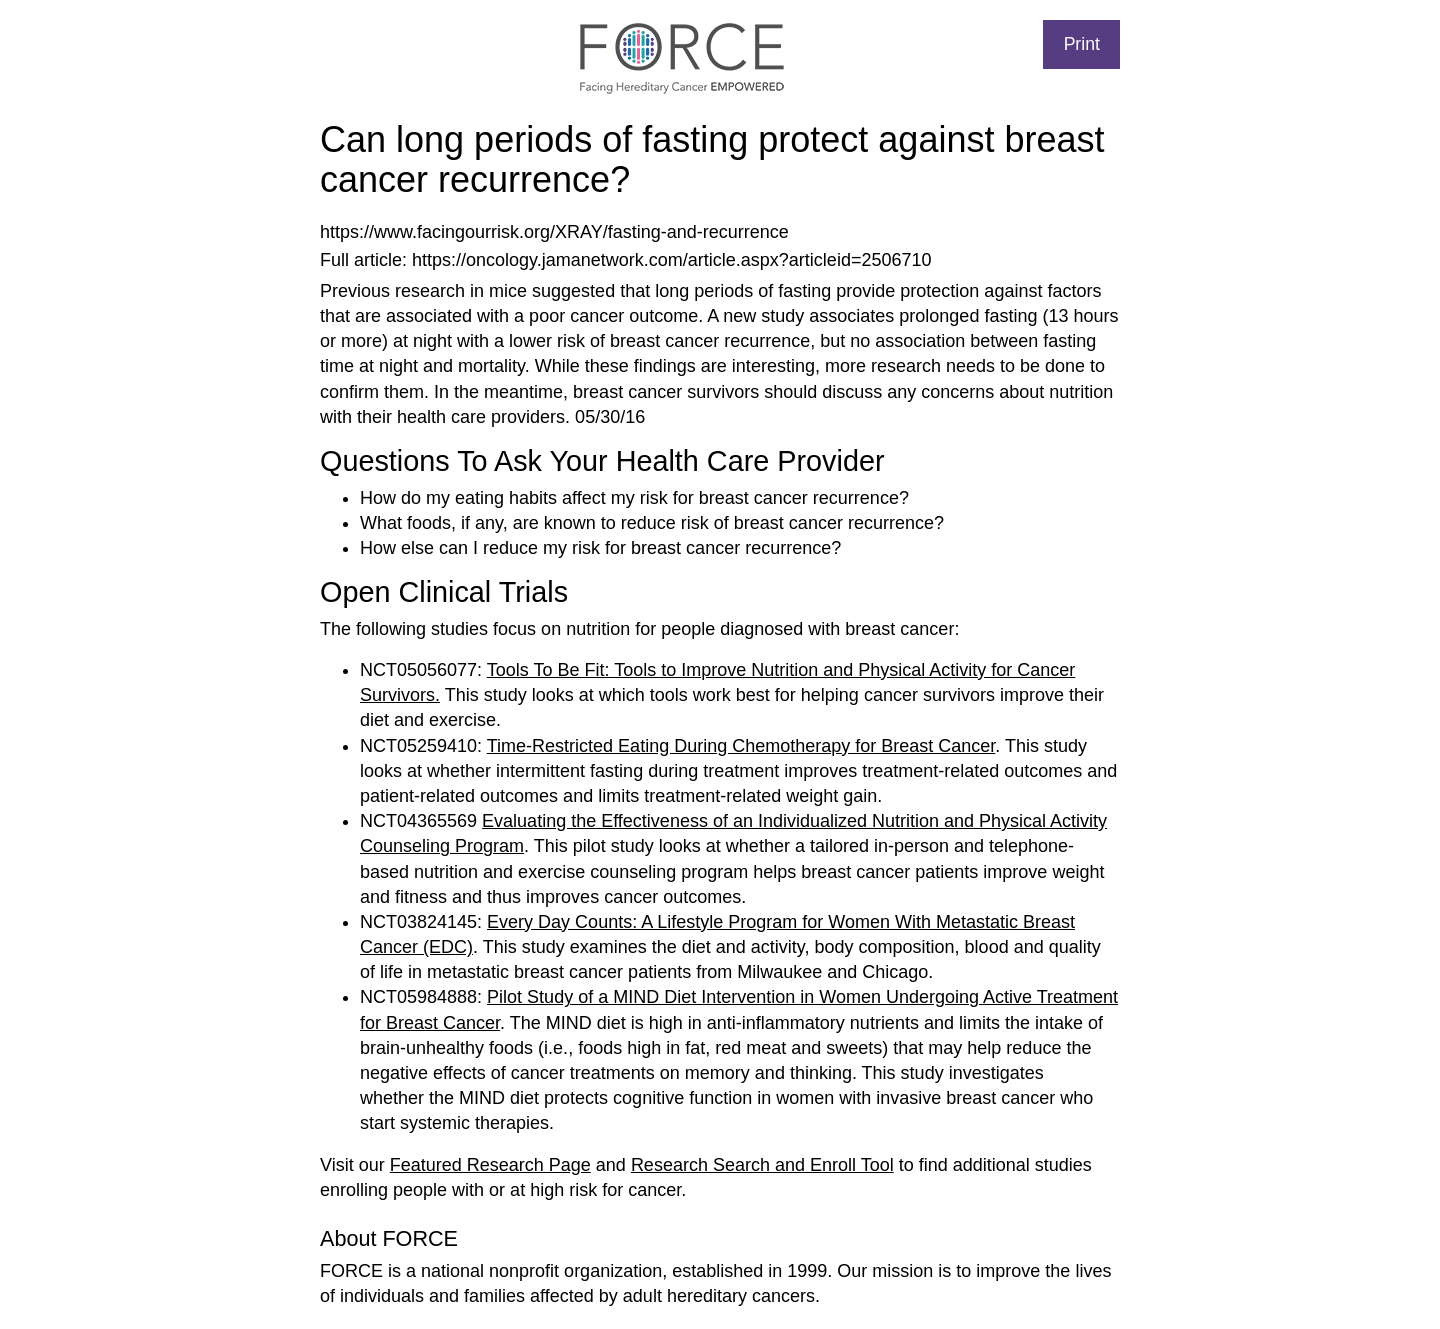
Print (1082, 44)
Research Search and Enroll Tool (762, 1165)
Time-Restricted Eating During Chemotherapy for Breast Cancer (741, 746)
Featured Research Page (490, 1165)
